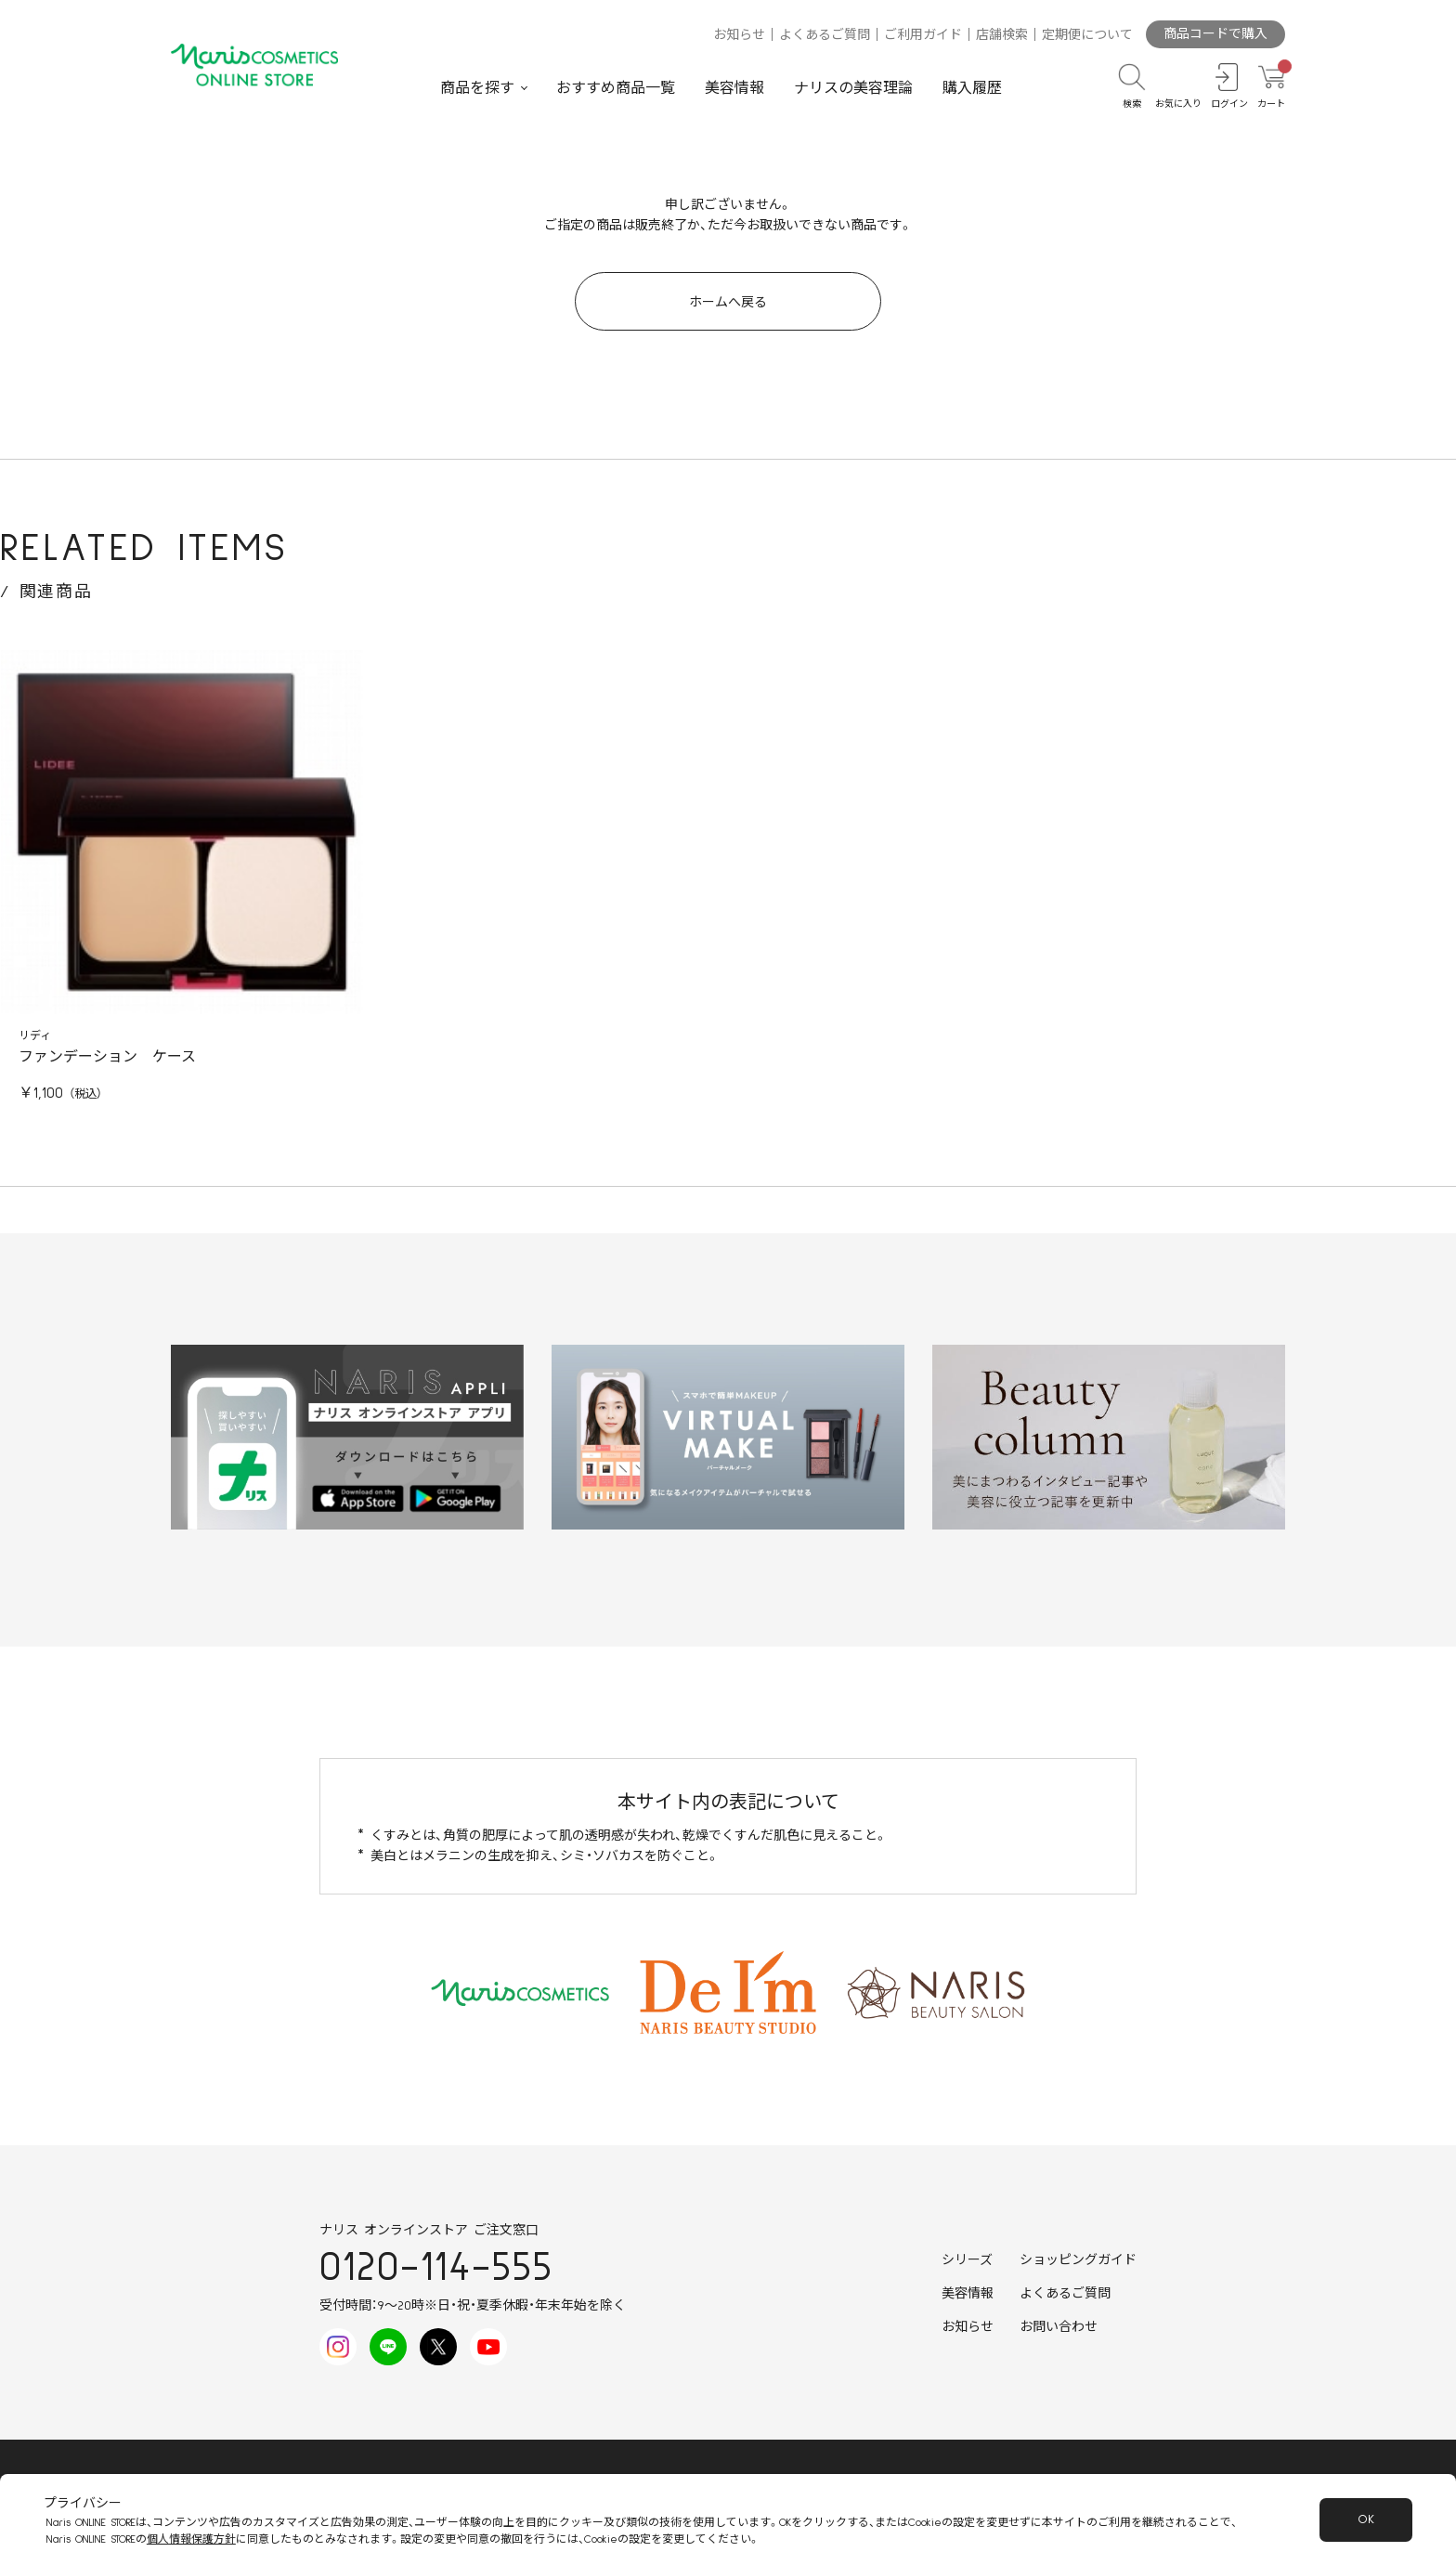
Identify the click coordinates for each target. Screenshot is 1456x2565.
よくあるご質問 (824, 35)
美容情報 (734, 88)
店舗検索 (1002, 35)
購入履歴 (972, 88)
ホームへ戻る (728, 302)
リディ (35, 1036)
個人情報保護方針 (191, 2539)
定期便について (1087, 35)
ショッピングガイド (1078, 2260)
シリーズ (967, 2260)
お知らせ (739, 35)
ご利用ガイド (923, 35)
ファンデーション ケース (107, 1056)
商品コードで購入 (1216, 34)
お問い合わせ (1059, 2327)
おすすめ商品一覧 (615, 88)
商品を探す (477, 88)
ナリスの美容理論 (853, 88)
